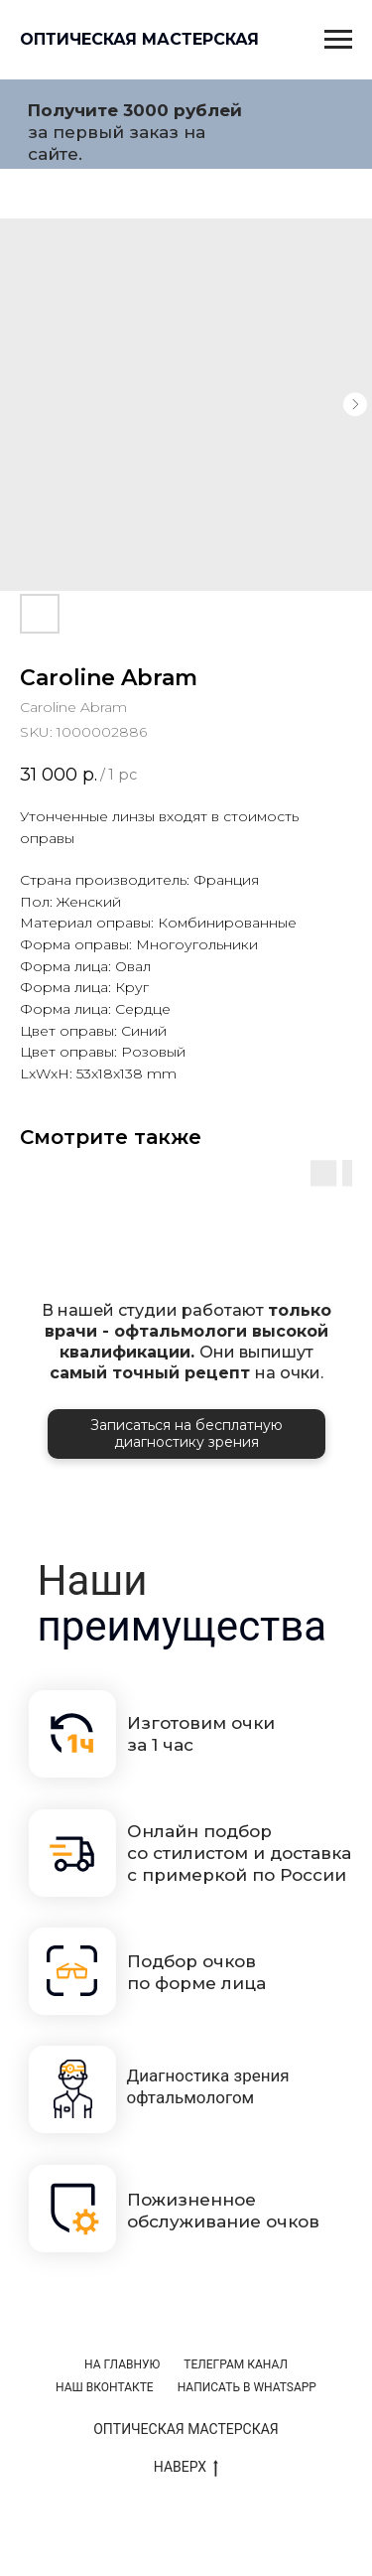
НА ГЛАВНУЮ (122, 2364)
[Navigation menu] (338, 40)
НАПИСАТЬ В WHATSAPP (247, 2387)
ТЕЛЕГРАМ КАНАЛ (236, 2364)
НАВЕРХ (186, 2468)
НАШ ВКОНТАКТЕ (105, 2387)
